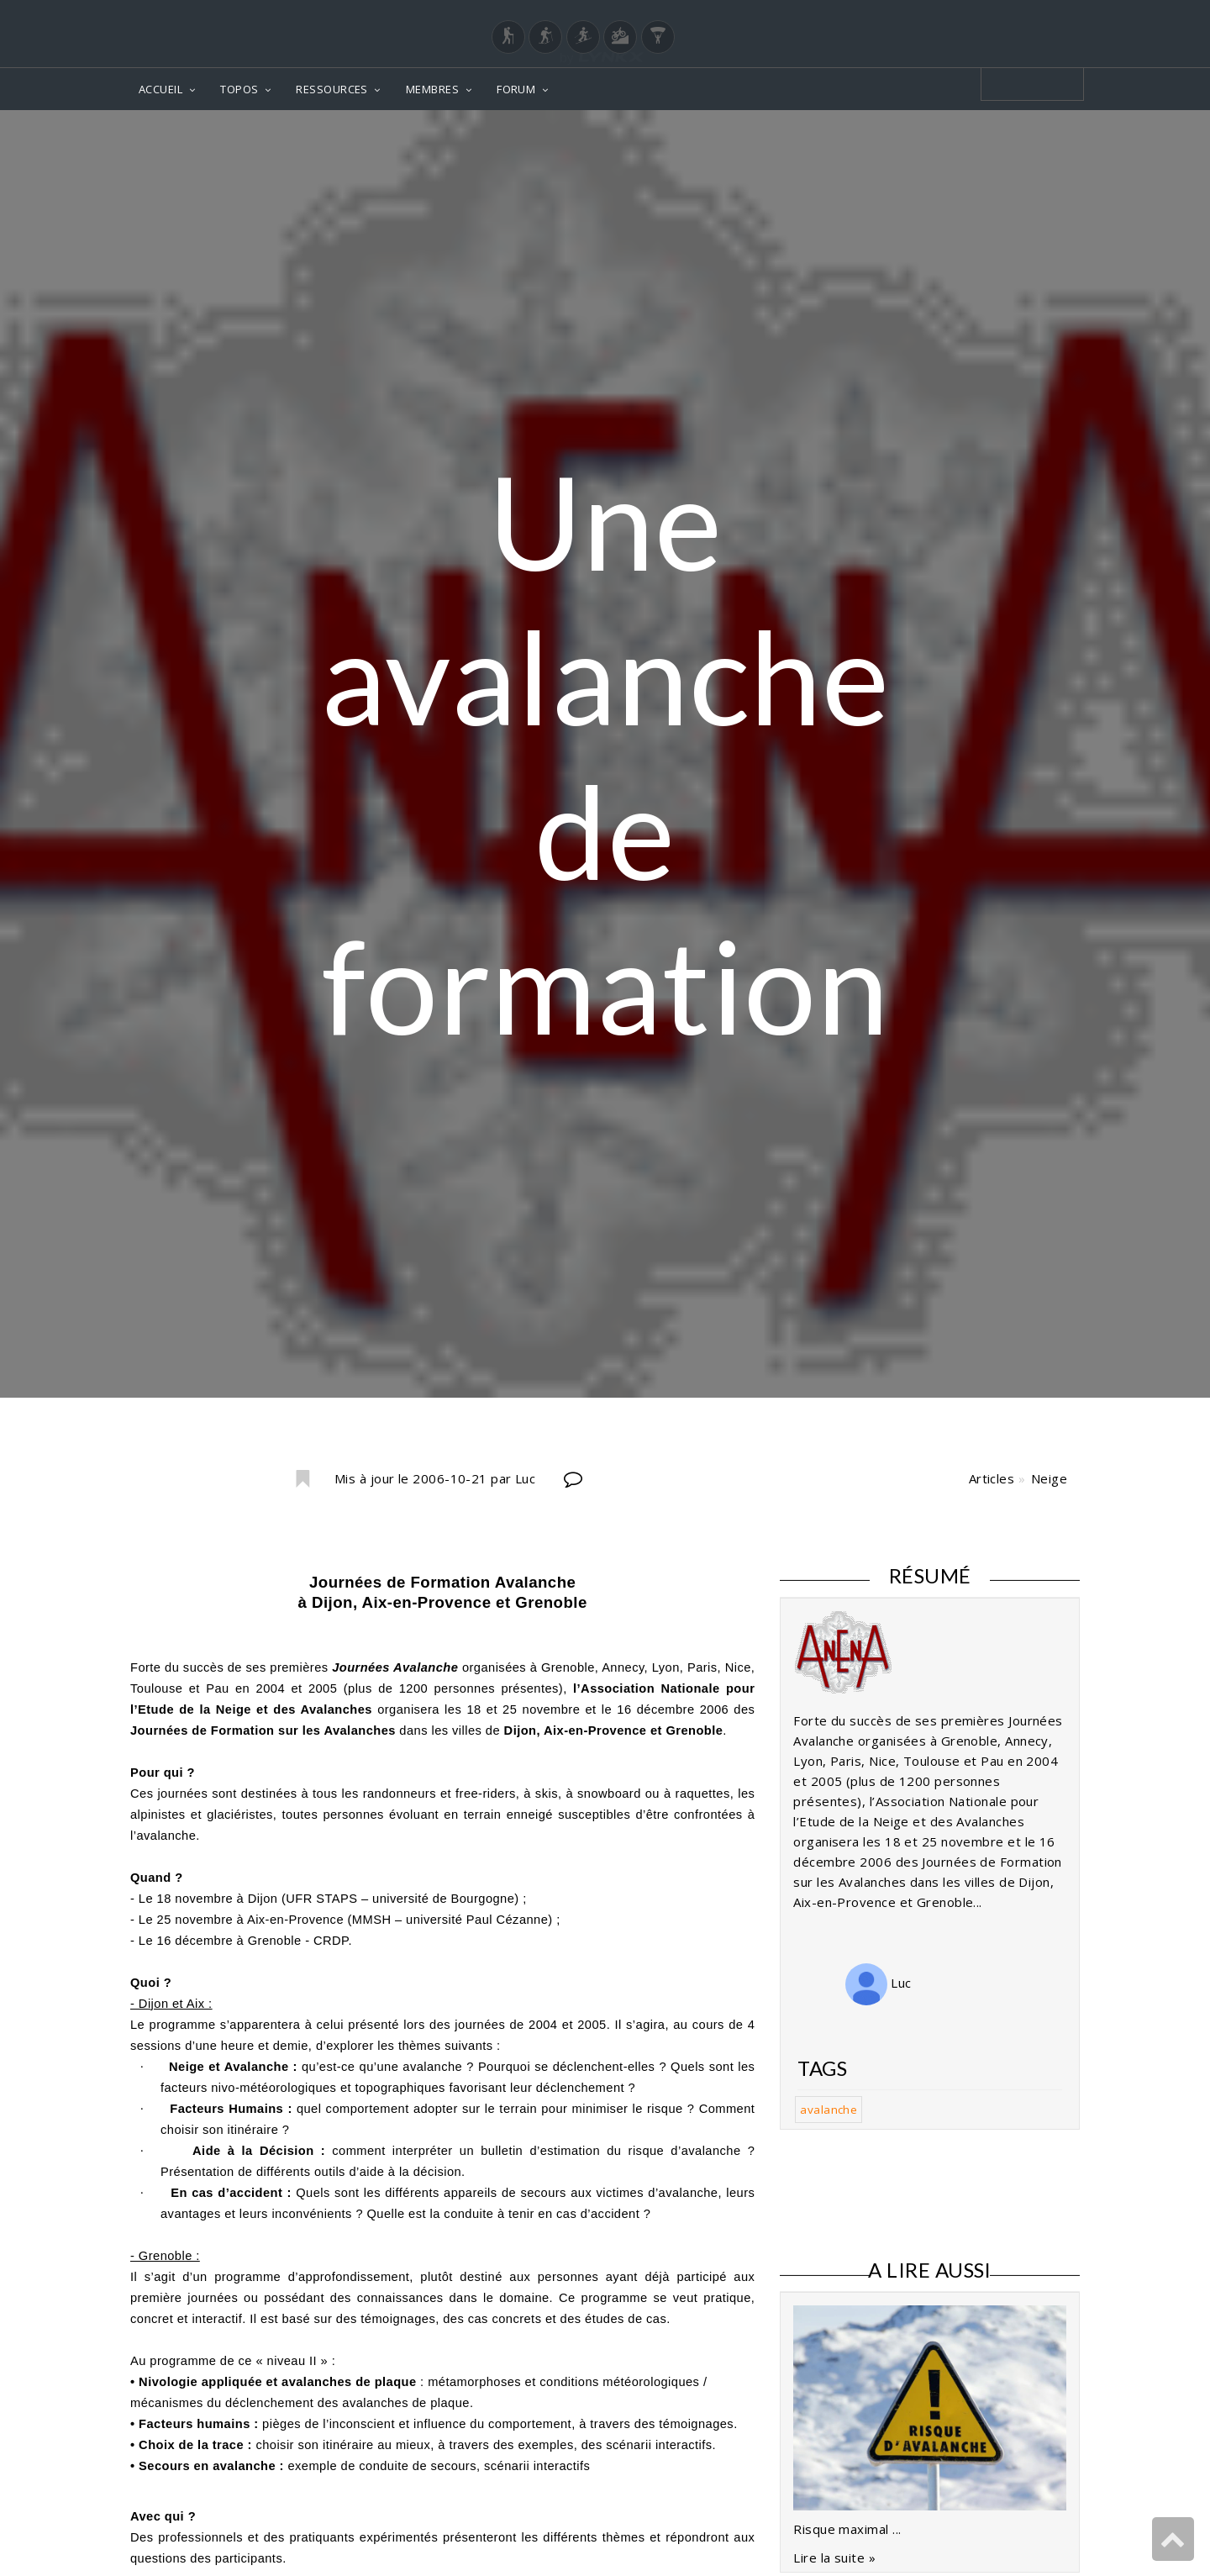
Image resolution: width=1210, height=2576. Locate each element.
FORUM (516, 89)
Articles (992, 1478)
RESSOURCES (332, 89)
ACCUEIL (160, 89)
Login (996, 16)
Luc (878, 1982)
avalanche (828, 2109)
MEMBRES (432, 89)
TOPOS (239, 89)
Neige (1049, 1478)
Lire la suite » (834, 2557)
